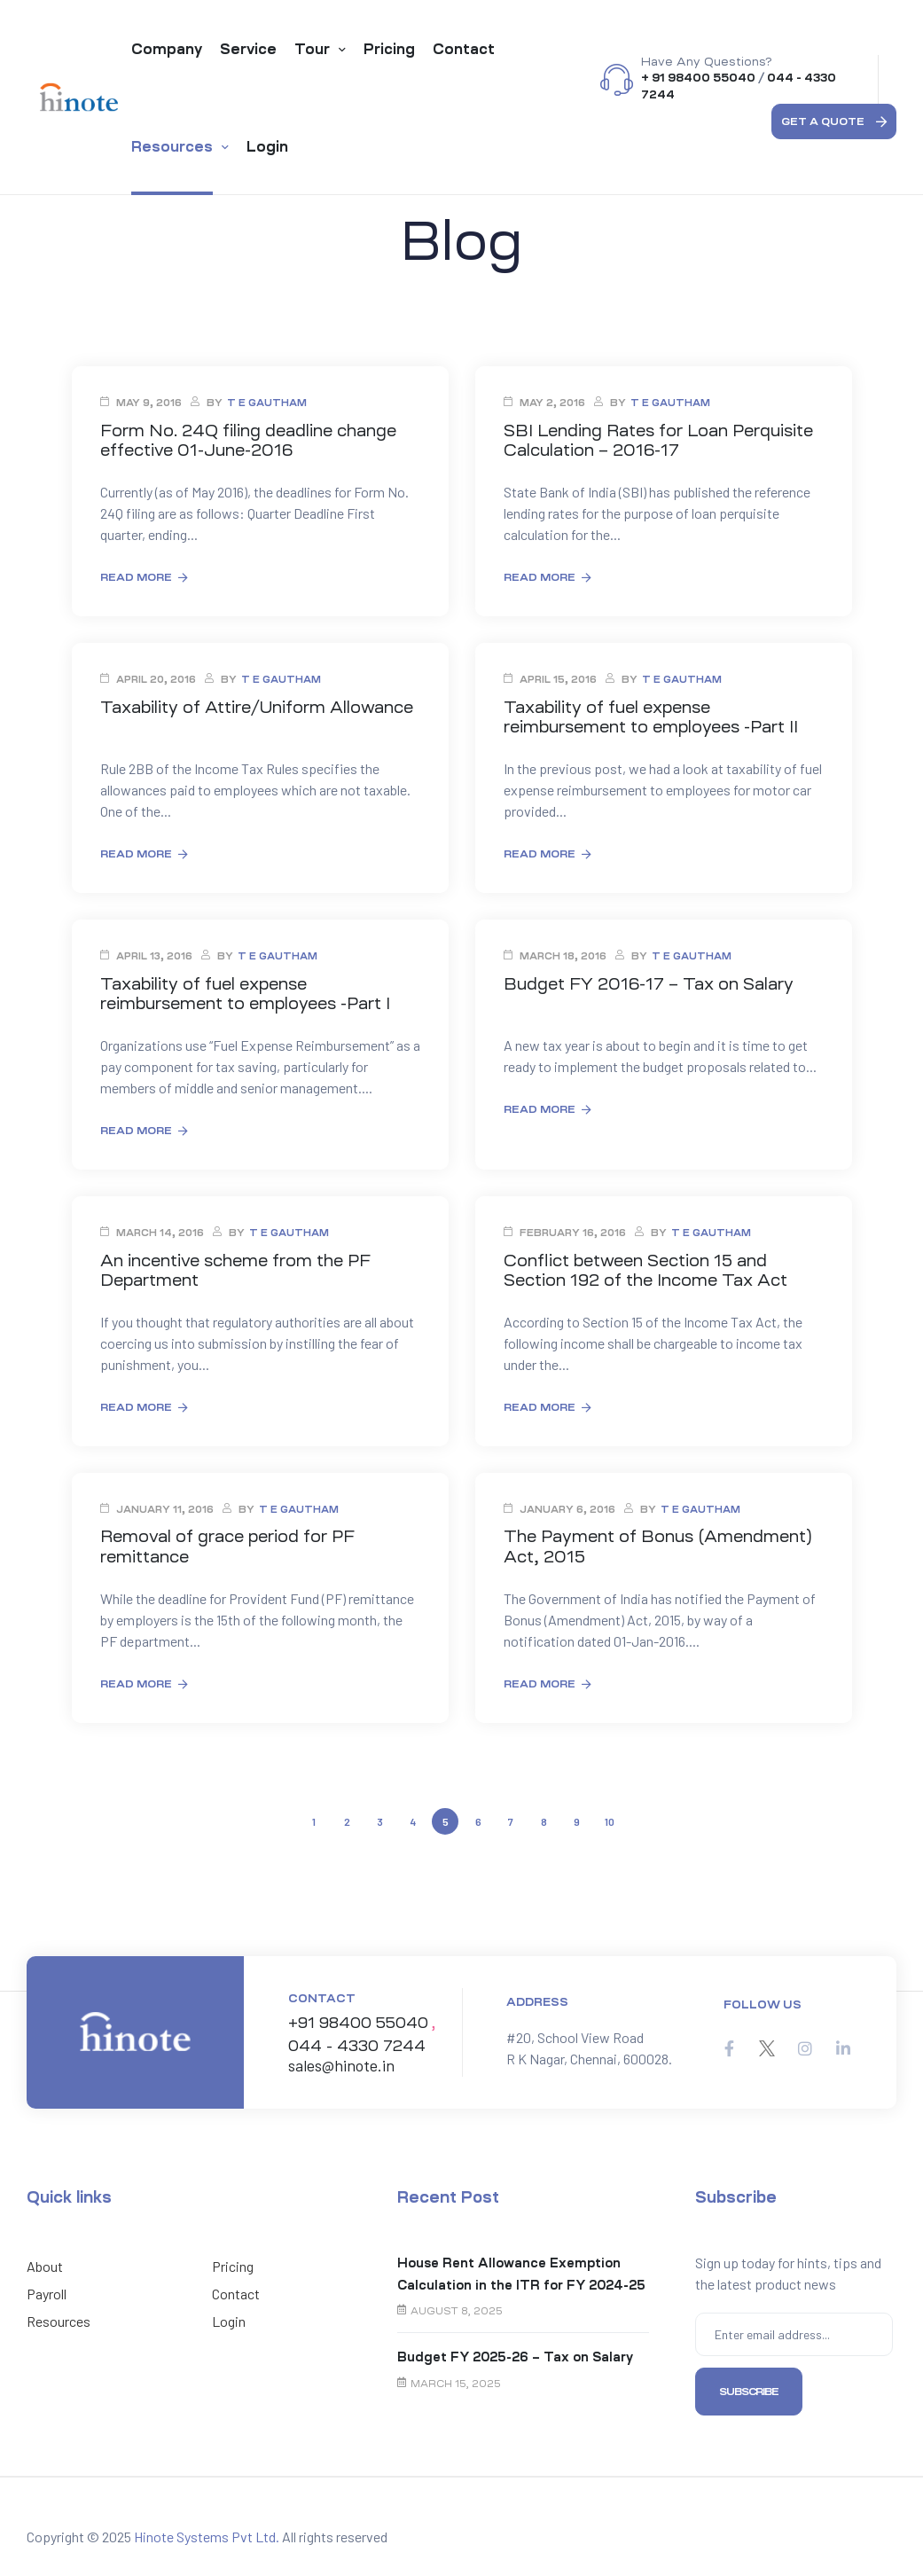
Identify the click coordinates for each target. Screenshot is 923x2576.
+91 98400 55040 (356, 2018)
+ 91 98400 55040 (698, 77)
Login (229, 2314)
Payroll (46, 2286)
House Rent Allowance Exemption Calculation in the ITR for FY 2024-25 (521, 2267)
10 (610, 1812)
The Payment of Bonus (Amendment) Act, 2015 (662, 1542)
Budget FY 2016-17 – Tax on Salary (647, 981)
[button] (833, 121)
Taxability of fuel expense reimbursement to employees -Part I (249, 990)
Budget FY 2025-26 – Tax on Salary (515, 2350)
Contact (236, 2286)
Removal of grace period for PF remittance (228, 1542)
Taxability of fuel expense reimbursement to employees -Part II (655, 715)
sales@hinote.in (341, 2058)
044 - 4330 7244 (351, 2039)
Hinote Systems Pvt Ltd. (206, 2529)
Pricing (233, 2259)
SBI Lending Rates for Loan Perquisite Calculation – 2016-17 (660, 440)
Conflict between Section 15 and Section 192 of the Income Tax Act (645, 1266)
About (45, 2259)
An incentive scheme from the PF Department (240, 1266)
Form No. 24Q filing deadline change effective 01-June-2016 (251, 440)
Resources (58, 2314)
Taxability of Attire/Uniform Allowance (259, 706)
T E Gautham (267, 403)
